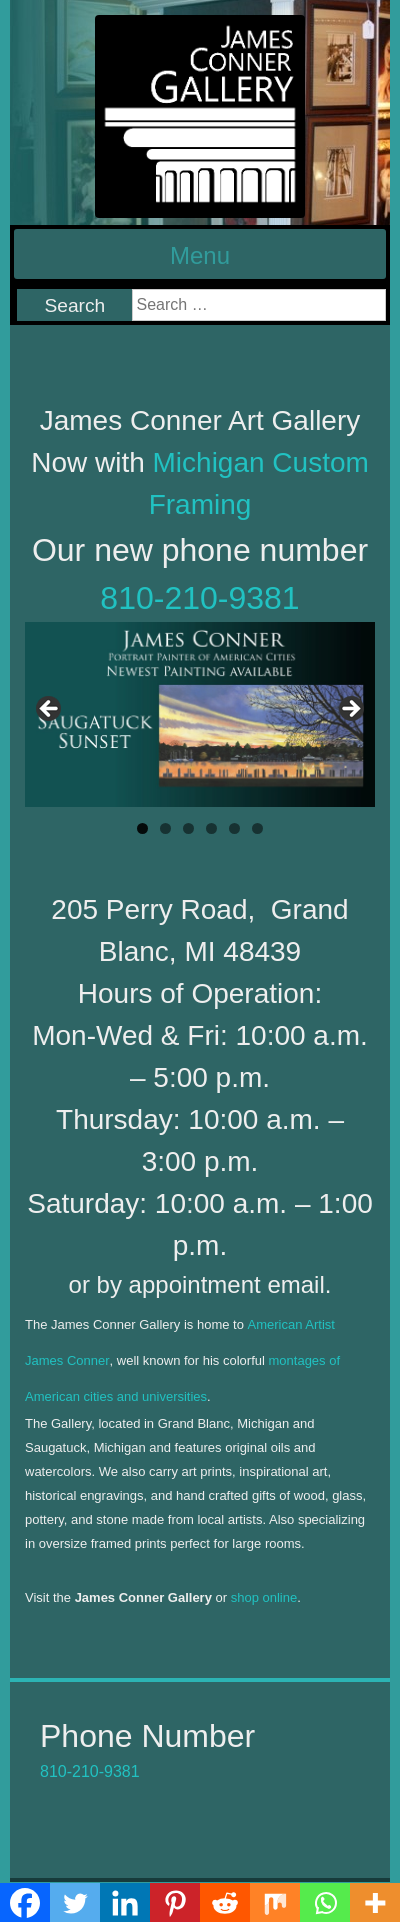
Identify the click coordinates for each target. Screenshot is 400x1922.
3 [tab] (188, 828)
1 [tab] (142, 828)
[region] (200, 714)
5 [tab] (234, 828)
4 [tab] (211, 828)
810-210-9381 (199, 598)
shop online (264, 1597)
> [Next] (350, 710)
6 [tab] (257, 828)
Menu (200, 255)
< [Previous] (50, 710)
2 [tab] (165, 828)
